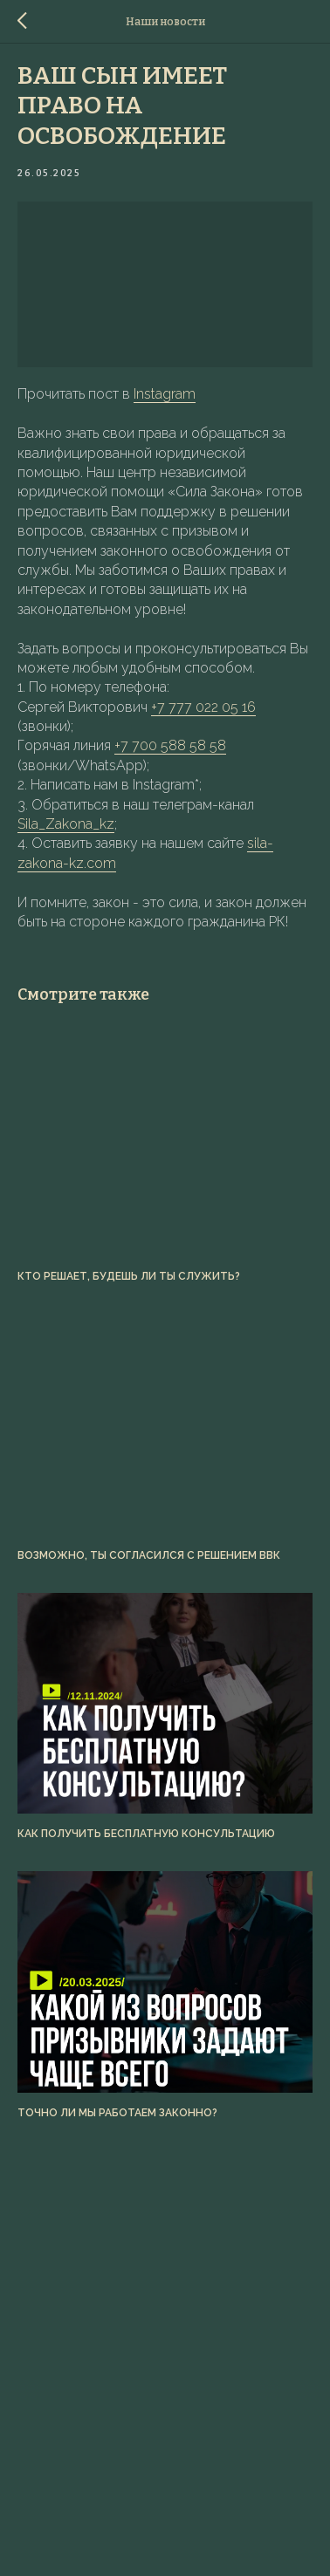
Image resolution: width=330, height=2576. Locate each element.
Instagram (165, 394)
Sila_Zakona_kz (65, 824)
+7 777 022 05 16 (203, 707)
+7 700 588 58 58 (170, 745)
